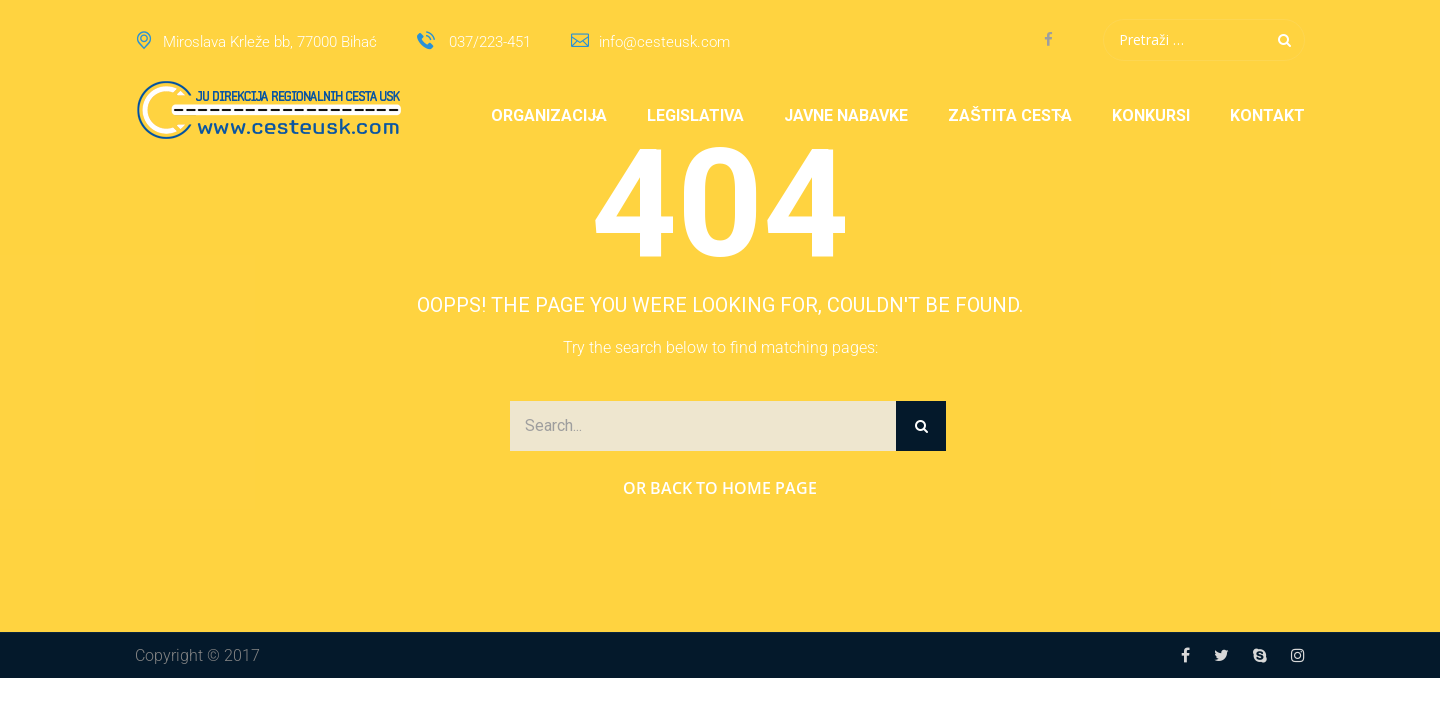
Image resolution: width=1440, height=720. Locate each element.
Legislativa (695, 115)
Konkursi (1151, 115)
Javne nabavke (846, 115)
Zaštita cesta (1010, 115)
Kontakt (1267, 115)
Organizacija (549, 115)
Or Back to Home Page (720, 488)
